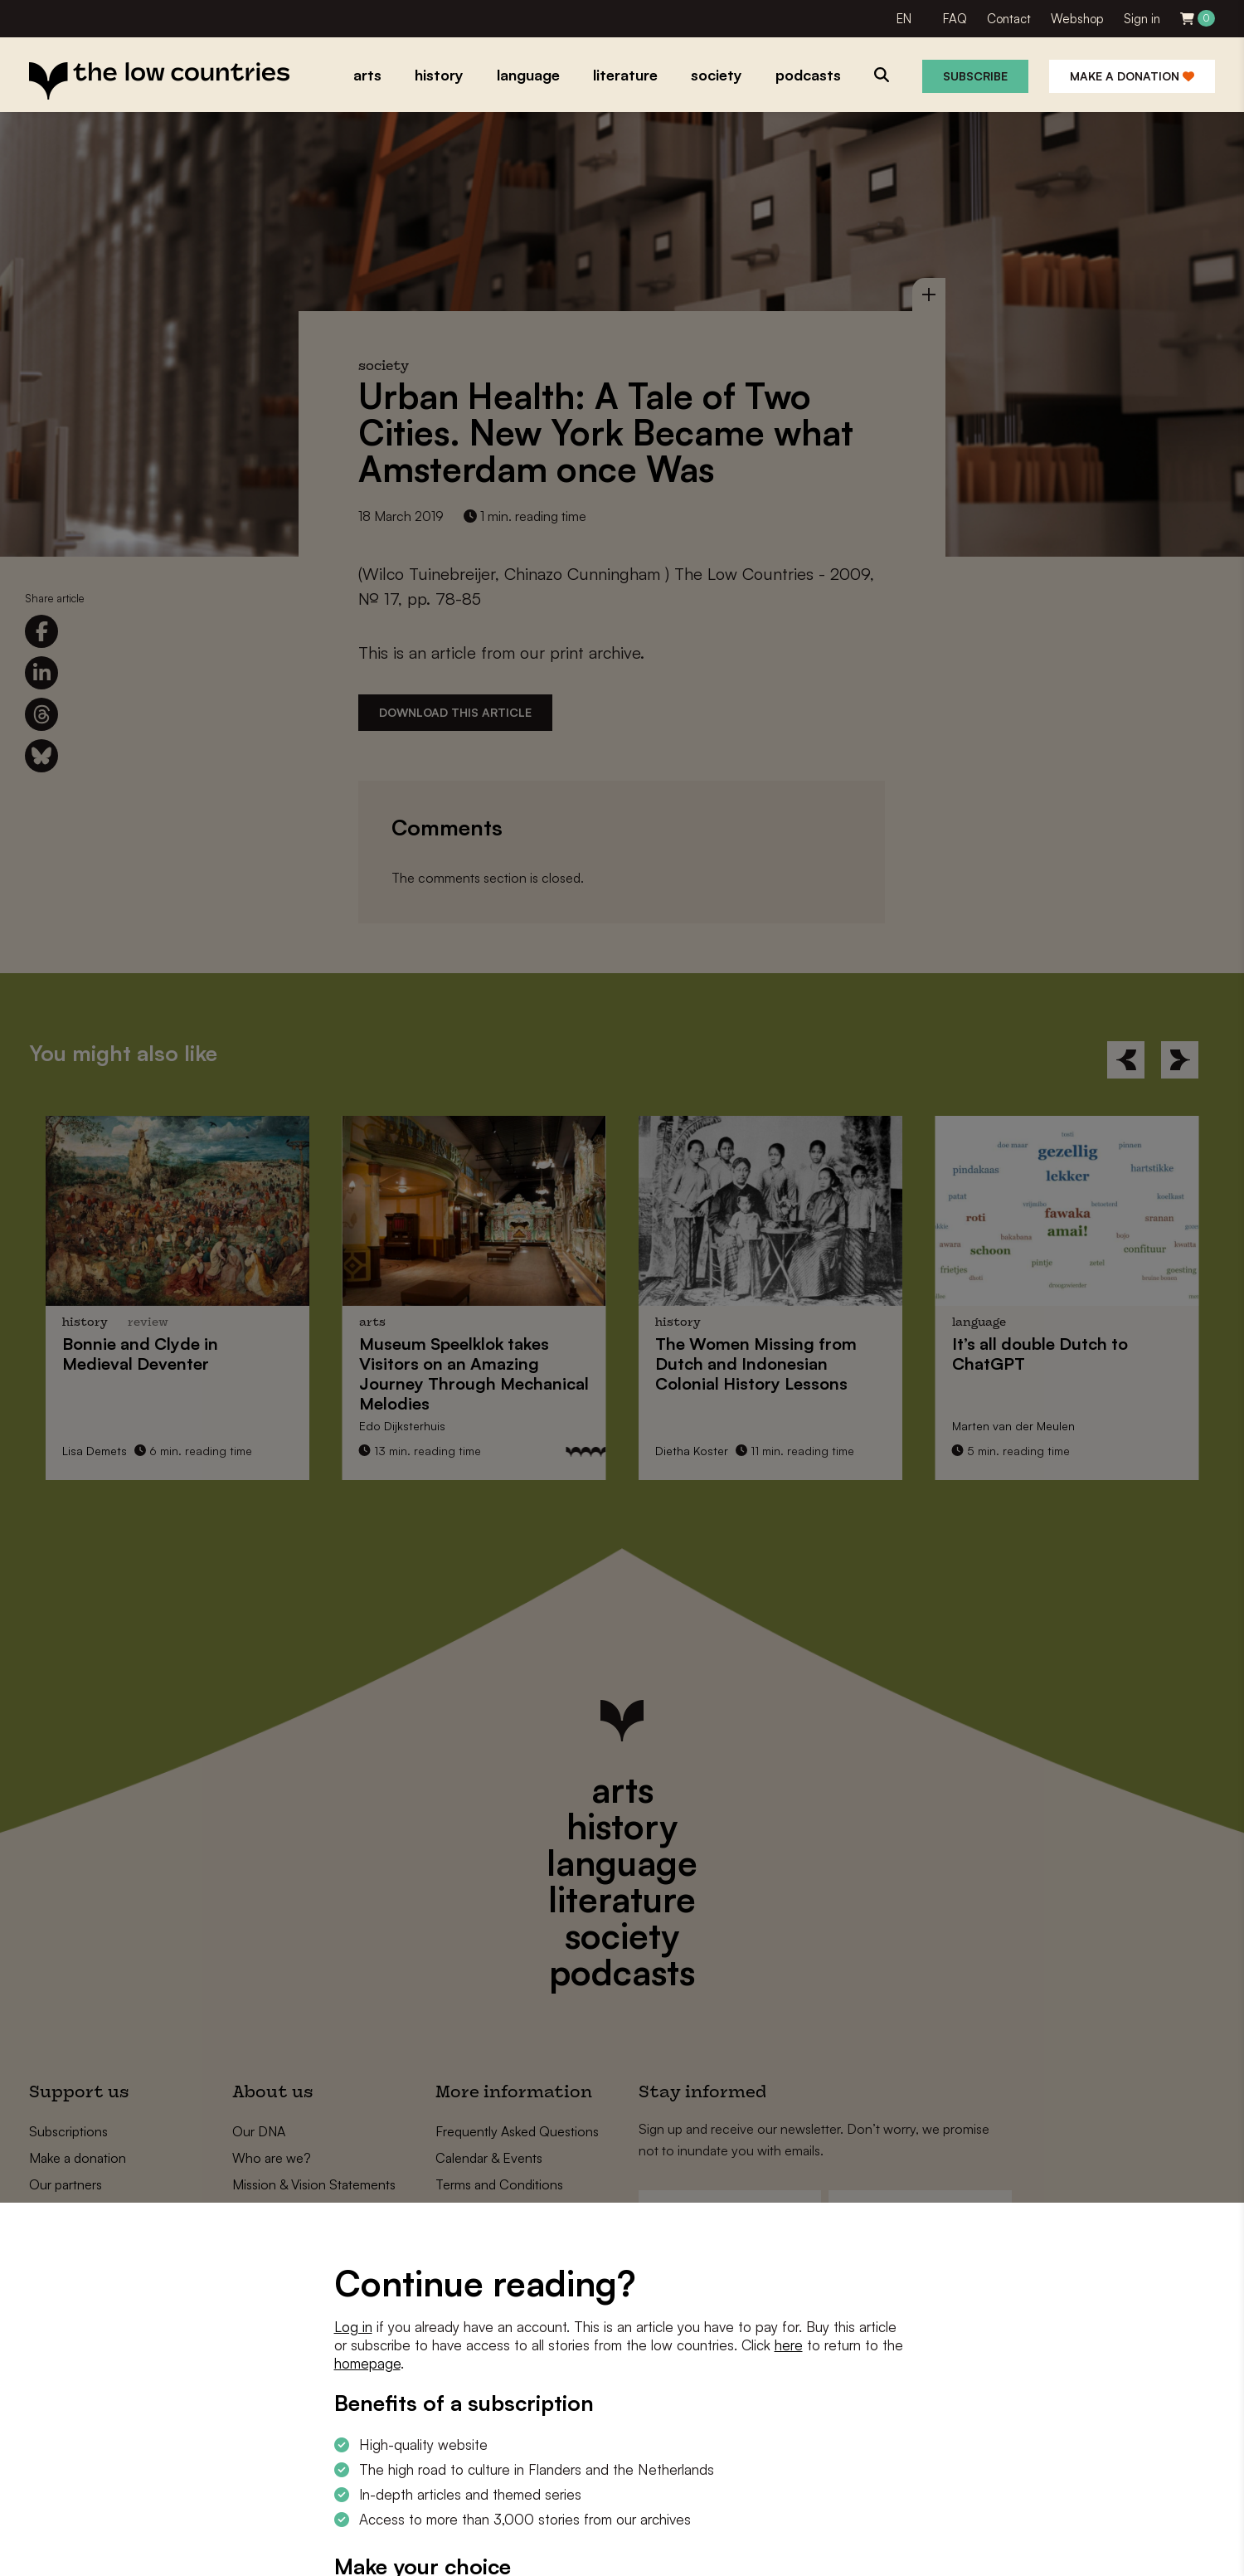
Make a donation (1132, 76)
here (789, 2345)
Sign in (1142, 19)
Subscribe (975, 76)
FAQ (955, 19)
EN (904, 19)
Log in (353, 2326)
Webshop (1077, 19)
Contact (1009, 19)
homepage (367, 2363)
